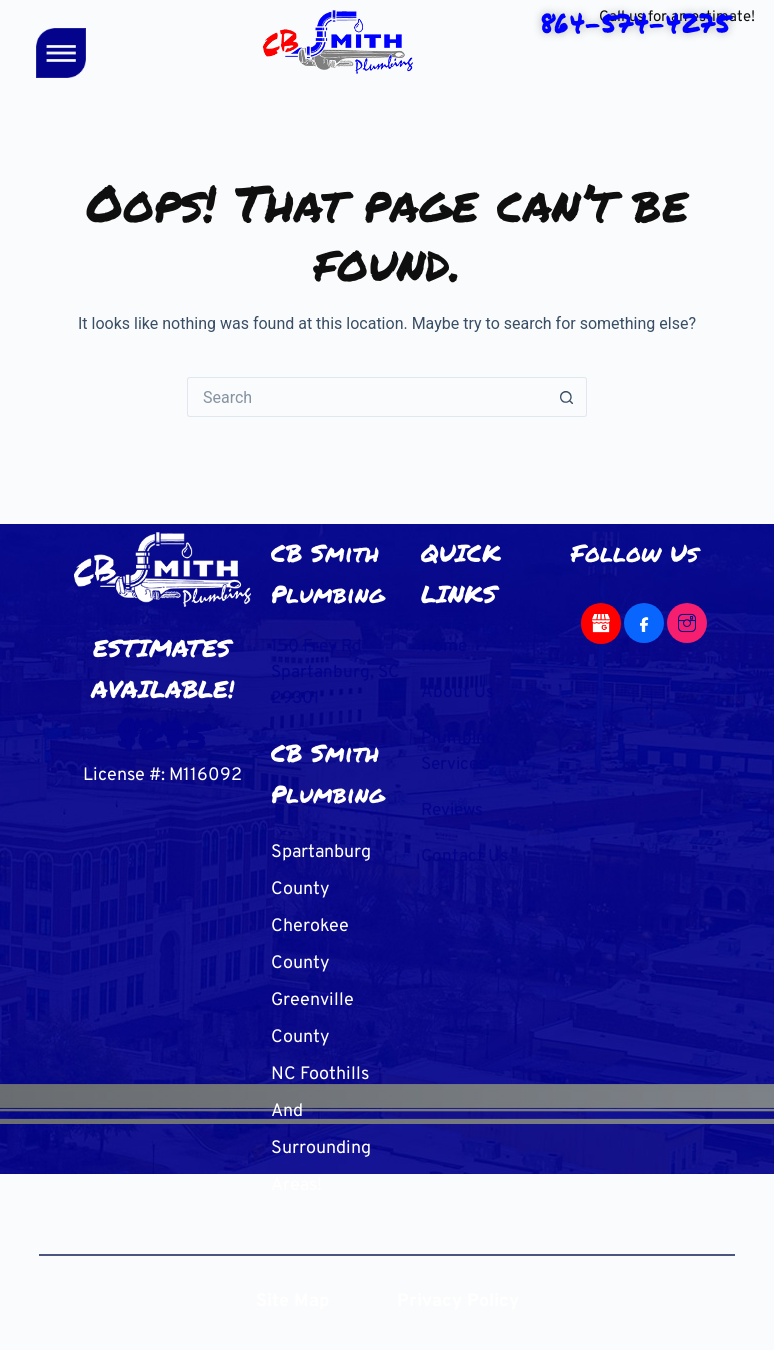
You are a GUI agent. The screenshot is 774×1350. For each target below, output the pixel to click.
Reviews (454, 806)
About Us (457, 691)
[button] (61, 56)
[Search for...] (367, 397)
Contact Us (465, 851)
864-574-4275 (162, 730)
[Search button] (567, 397)
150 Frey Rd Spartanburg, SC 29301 (323, 671)
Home (445, 646)
